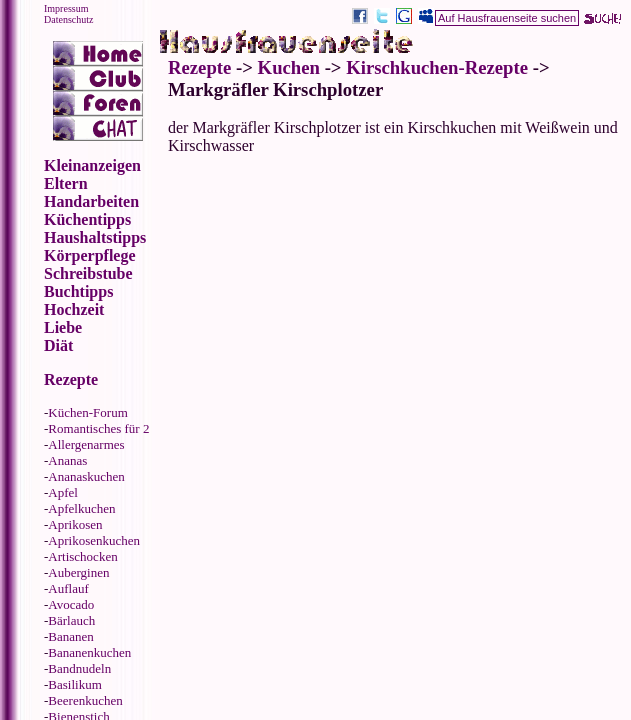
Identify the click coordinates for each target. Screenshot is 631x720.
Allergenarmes (86, 444)
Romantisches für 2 (98, 428)
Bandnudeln (79, 668)
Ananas (67, 460)
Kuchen (289, 67)
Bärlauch (71, 620)
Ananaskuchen (86, 476)
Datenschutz (68, 19)
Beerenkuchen (85, 700)
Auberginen (78, 572)
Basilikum (74, 684)
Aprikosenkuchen (94, 540)
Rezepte (199, 67)
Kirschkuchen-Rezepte (437, 67)
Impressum (66, 8)
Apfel (63, 492)
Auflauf (68, 588)
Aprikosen (75, 524)
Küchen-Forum (87, 412)
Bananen (70, 636)
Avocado (71, 604)
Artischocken (82, 556)
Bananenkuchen (89, 652)
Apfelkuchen (81, 508)
